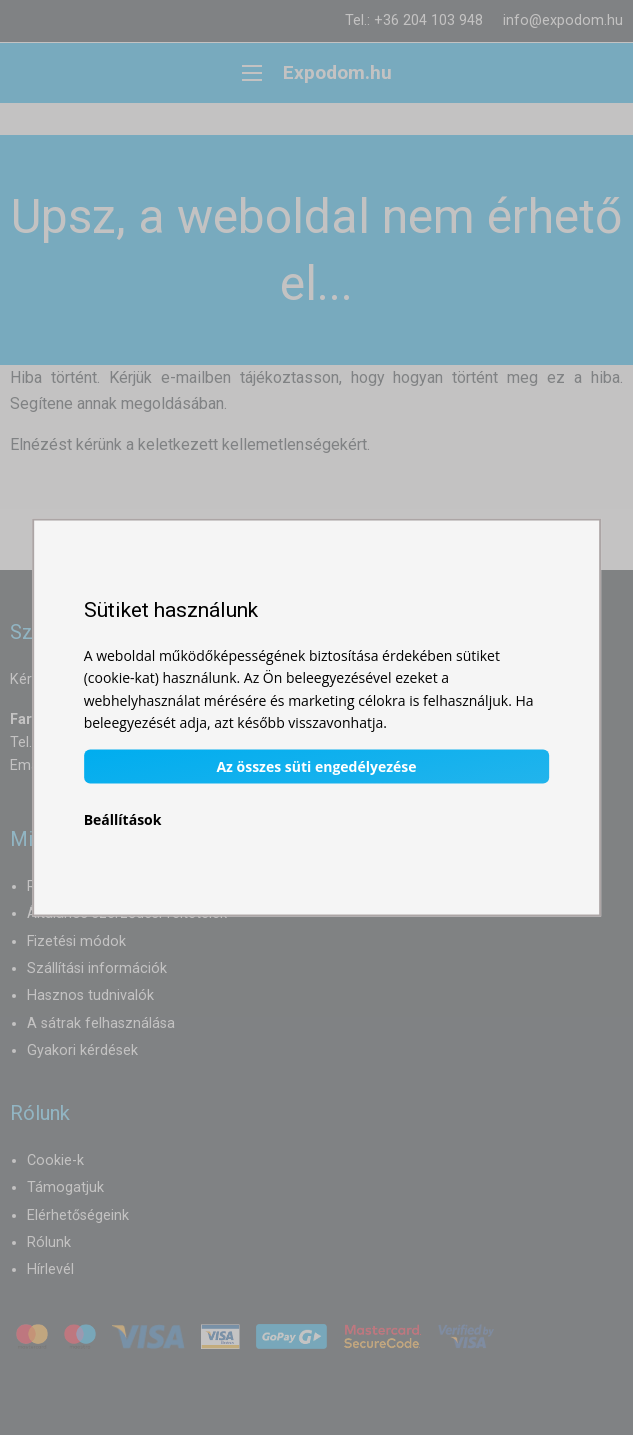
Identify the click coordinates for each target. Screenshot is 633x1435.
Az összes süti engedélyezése (316, 766)
